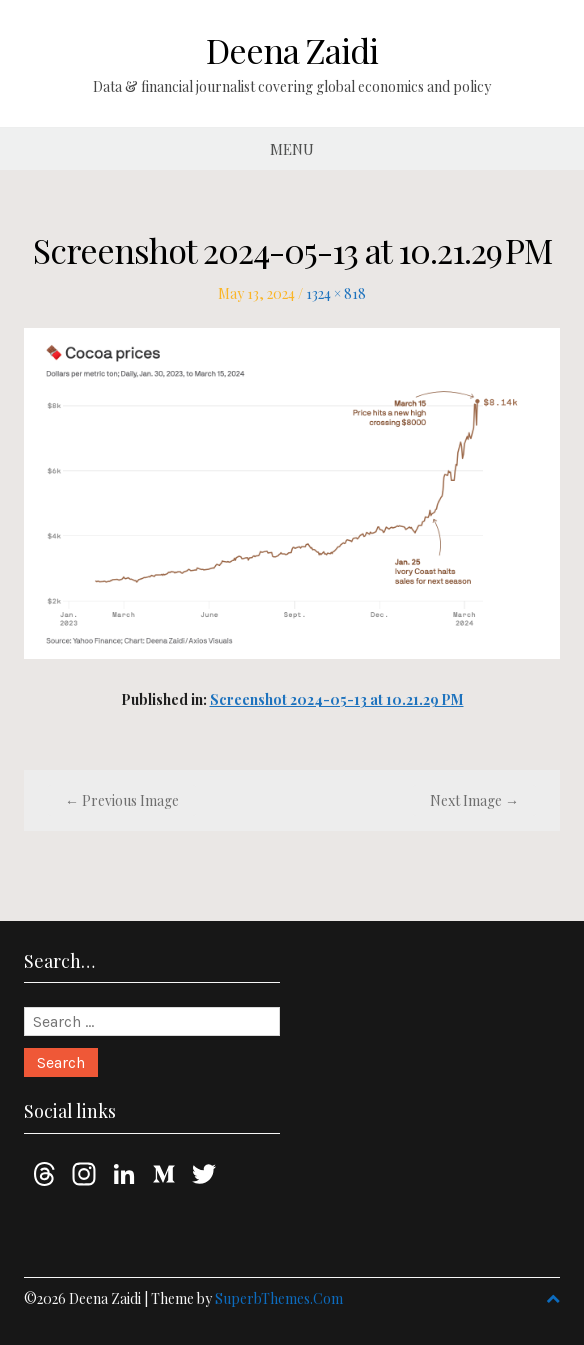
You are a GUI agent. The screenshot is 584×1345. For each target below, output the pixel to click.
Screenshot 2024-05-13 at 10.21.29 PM (337, 699)
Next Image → (474, 800)
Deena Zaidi (292, 50)
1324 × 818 (336, 293)
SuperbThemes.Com (279, 1298)
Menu (292, 149)
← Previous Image (122, 800)
